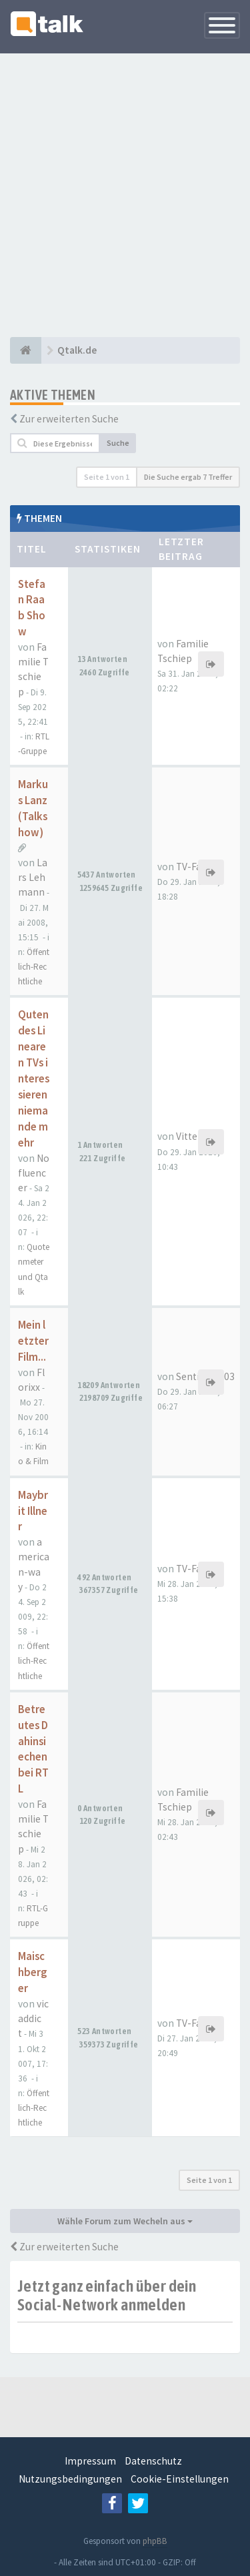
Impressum (90, 2461)
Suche (118, 443)
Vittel (188, 1136)
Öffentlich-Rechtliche (33, 966)
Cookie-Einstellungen (180, 2479)
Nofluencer (33, 1173)
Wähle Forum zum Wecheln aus (125, 2221)
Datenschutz (153, 2461)
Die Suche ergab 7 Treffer (188, 477)
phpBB (155, 2541)
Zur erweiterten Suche (69, 418)
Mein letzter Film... (33, 1341)
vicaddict (33, 2018)
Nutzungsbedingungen (70, 2479)
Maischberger (32, 1972)
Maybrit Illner (33, 1511)
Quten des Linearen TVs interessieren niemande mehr (33, 1078)
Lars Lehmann (32, 877)
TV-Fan (191, 866)
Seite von (106, 477)
